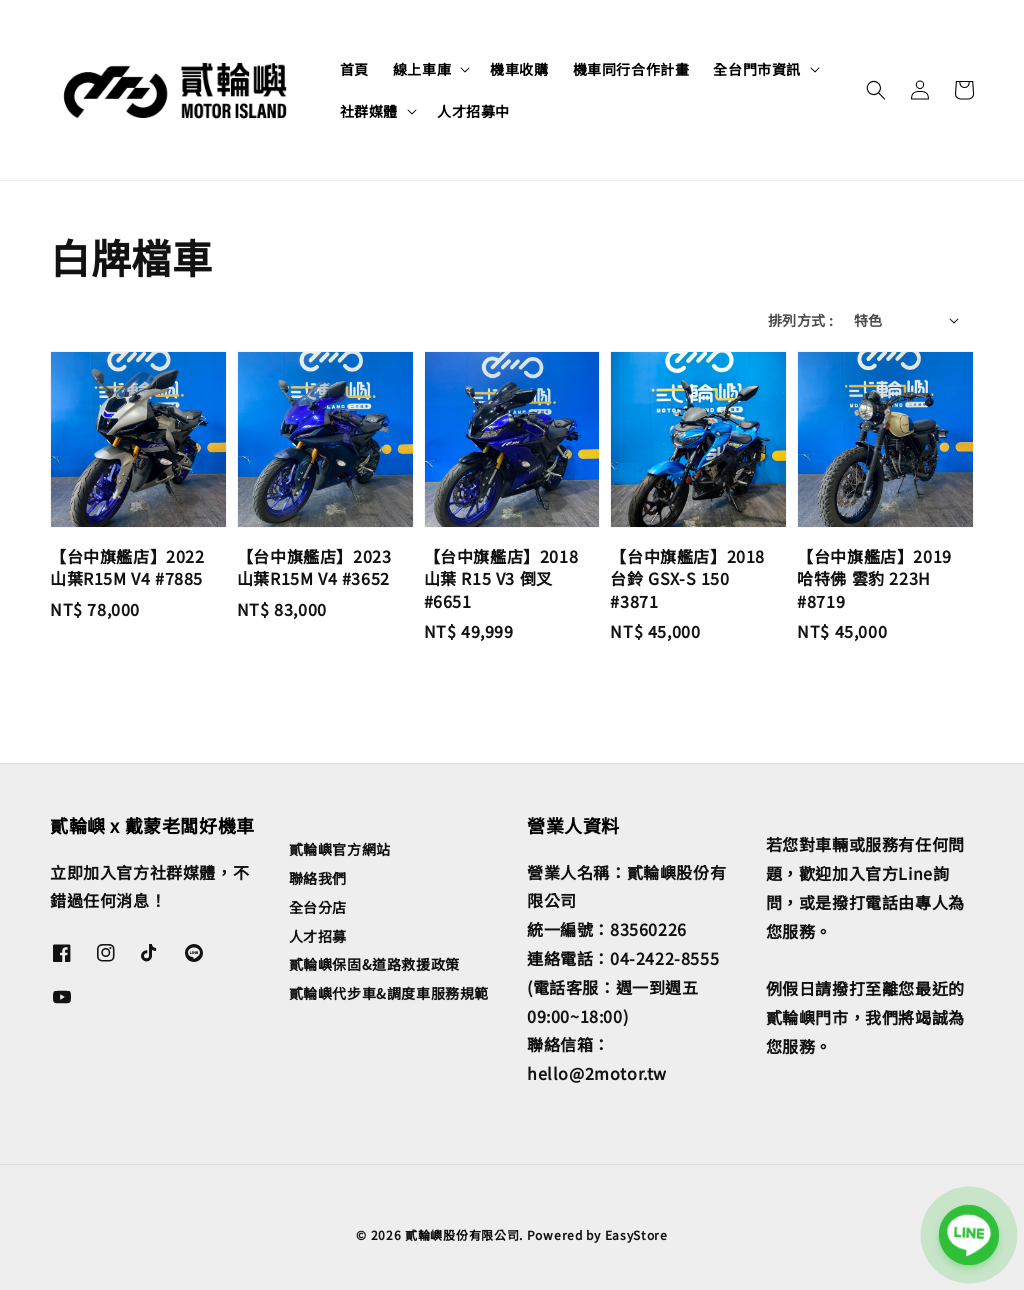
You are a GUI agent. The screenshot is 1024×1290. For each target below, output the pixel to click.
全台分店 (318, 907)
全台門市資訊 (757, 69)
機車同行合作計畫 (631, 69)
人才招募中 (473, 111)
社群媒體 (369, 111)
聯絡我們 (318, 878)
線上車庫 (422, 69)
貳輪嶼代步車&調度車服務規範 (389, 993)
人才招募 (318, 936)
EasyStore (636, 1234)
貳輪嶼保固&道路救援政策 (374, 964)
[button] (876, 90)
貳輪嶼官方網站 (340, 849)
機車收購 (519, 69)
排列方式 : (800, 320)
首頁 (354, 69)
